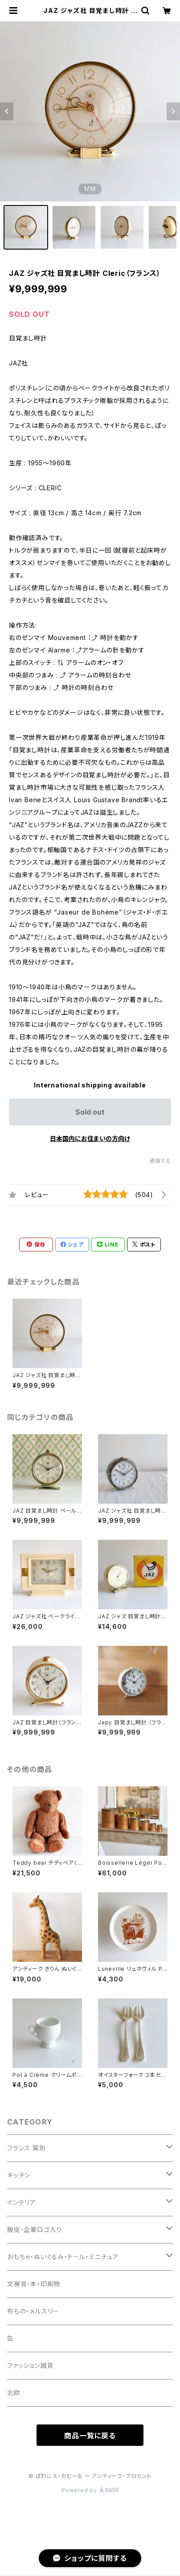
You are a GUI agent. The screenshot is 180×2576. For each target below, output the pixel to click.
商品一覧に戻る (90, 2435)
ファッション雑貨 (30, 2365)
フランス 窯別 (26, 2148)
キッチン (18, 2175)
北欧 (13, 2392)
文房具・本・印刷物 (33, 2284)
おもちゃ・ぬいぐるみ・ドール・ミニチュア (63, 2256)
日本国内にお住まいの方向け (90, 1138)
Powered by (90, 2490)
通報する (160, 1160)
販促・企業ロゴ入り (34, 2229)
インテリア (21, 2202)
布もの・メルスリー (33, 2311)
